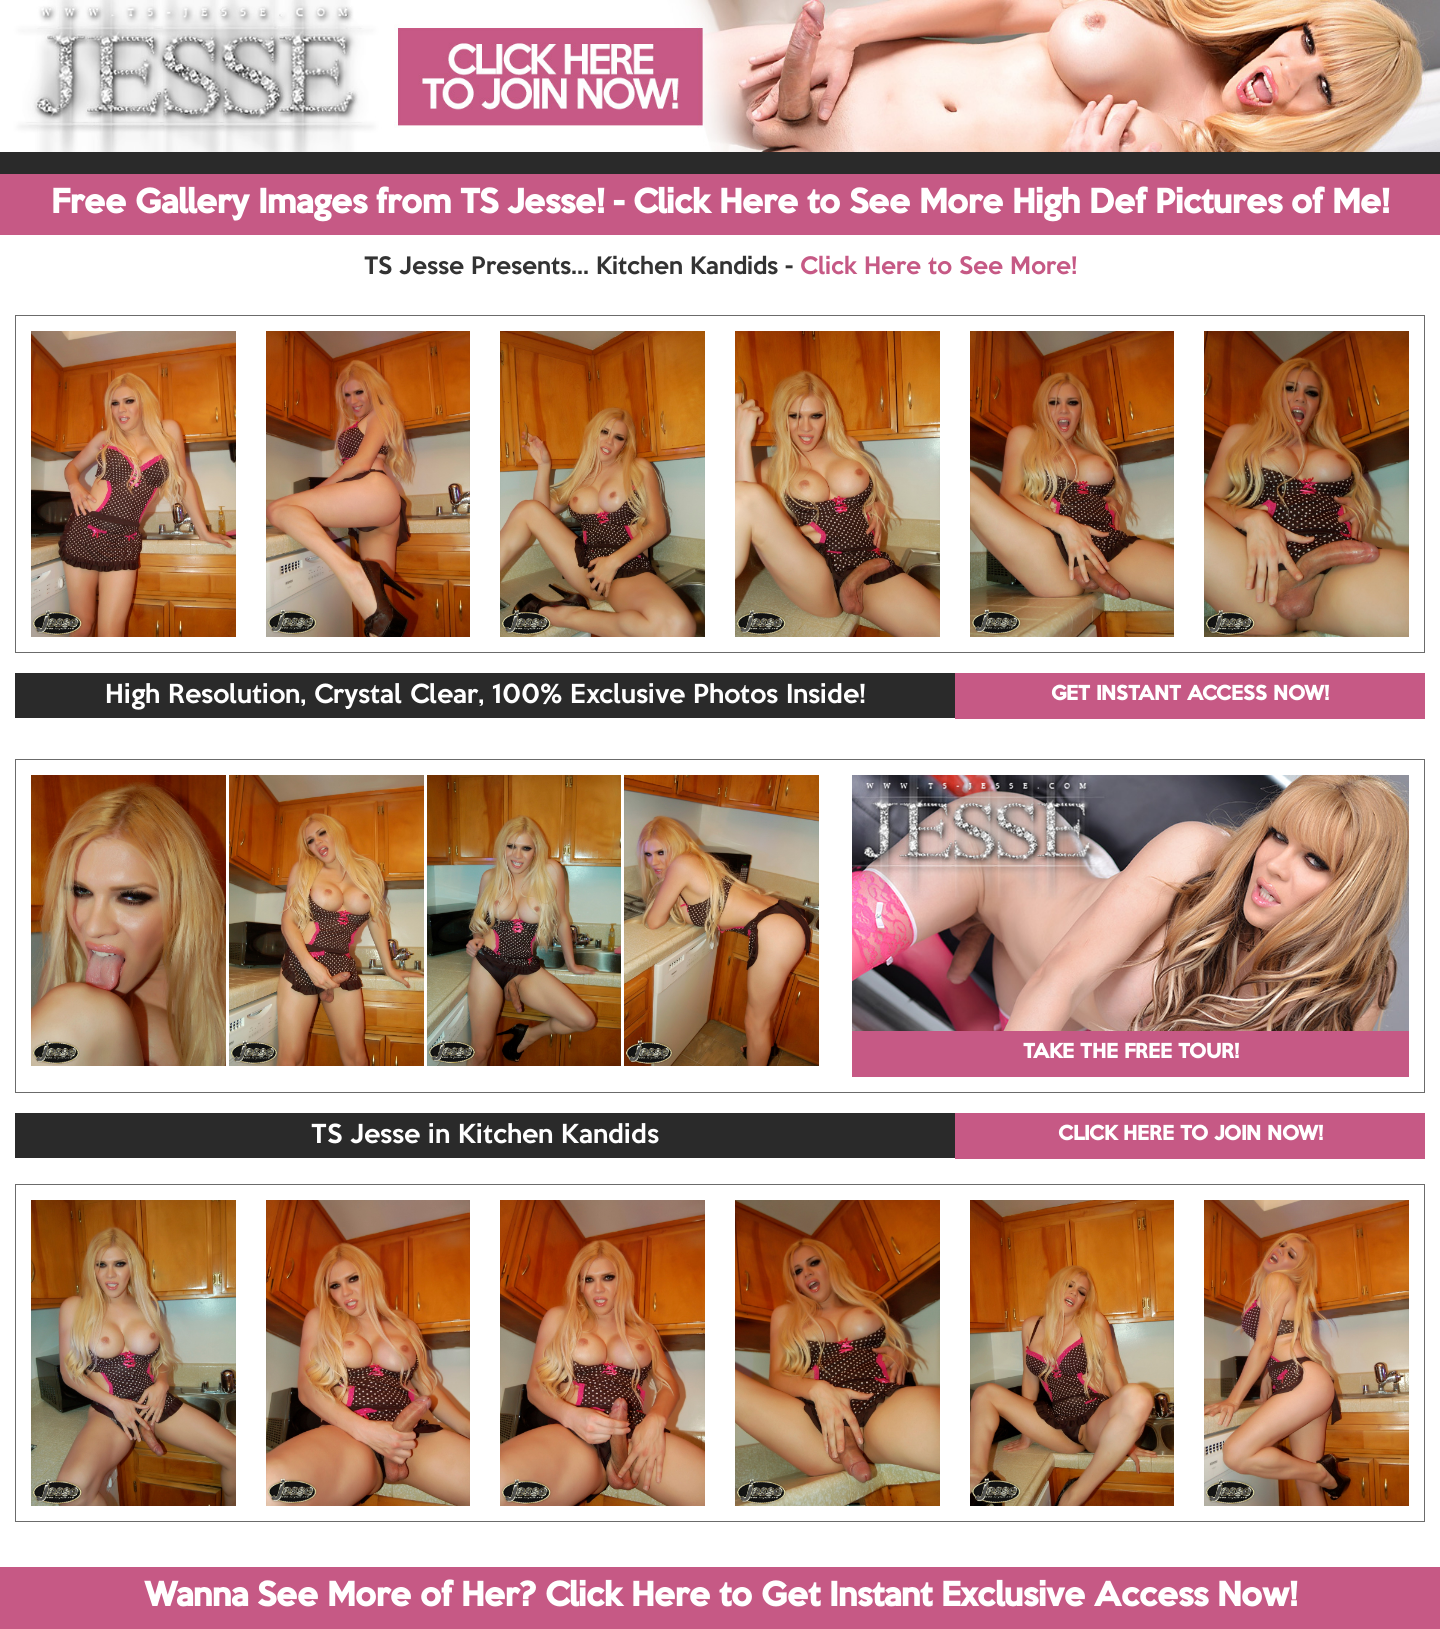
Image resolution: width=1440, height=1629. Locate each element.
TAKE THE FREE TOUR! (1131, 1053)
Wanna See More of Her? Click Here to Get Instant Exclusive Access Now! (720, 1597)
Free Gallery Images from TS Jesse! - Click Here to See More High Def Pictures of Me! (720, 204)
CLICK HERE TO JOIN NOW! (1190, 1135)
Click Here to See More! (938, 267)
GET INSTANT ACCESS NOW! (1190, 695)
